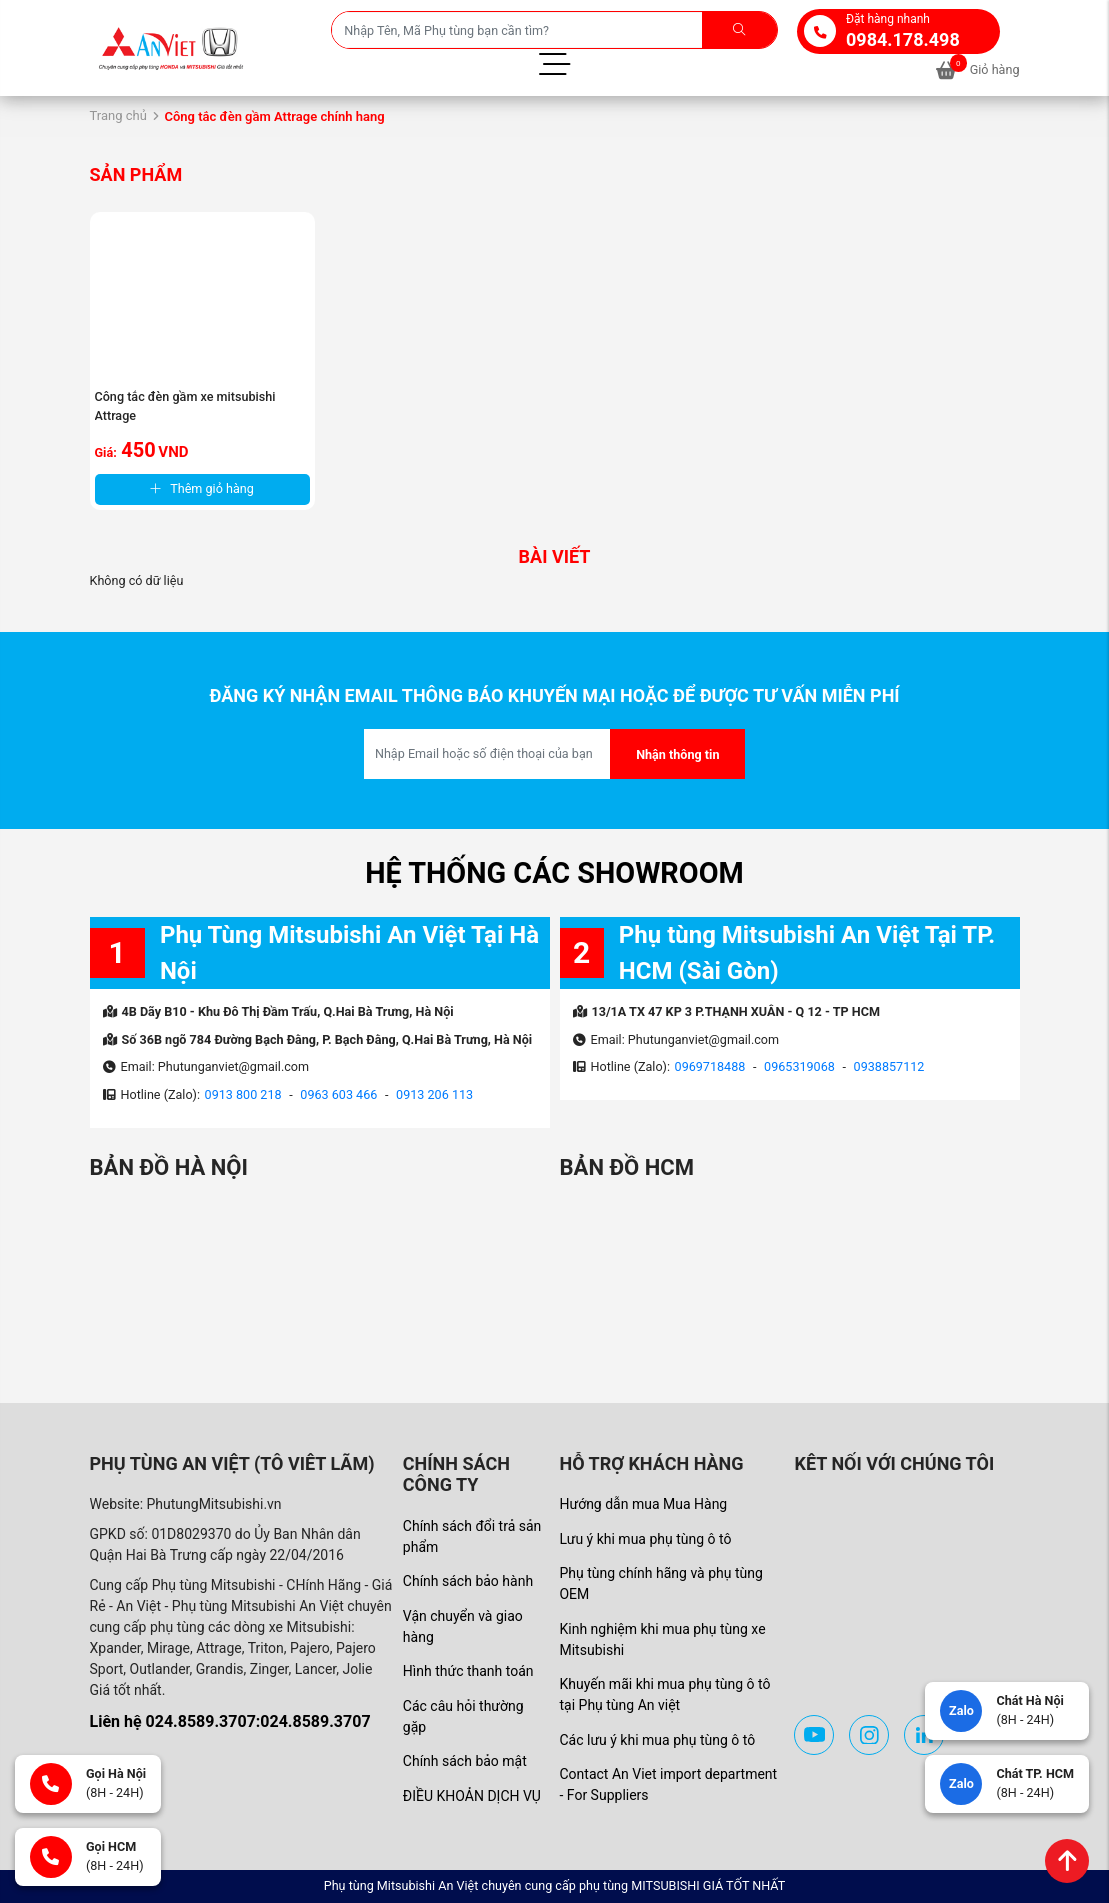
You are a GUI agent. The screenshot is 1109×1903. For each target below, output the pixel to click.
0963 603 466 (338, 1094)
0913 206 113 (434, 1094)
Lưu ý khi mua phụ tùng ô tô (645, 1539)
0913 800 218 (243, 1094)
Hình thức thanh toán (468, 1671)
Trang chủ (118, 115)
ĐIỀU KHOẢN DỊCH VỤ (472, 1796)
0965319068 (799, 1066)
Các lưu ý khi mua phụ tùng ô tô (657, 1740)
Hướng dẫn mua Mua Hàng (643, 1504)
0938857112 (889, 1066)
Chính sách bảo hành (468, 1581)
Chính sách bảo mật (465, 1761)
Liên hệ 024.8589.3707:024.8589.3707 (230, 1721)
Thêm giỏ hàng (202, 488)
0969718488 (710, 1066)
